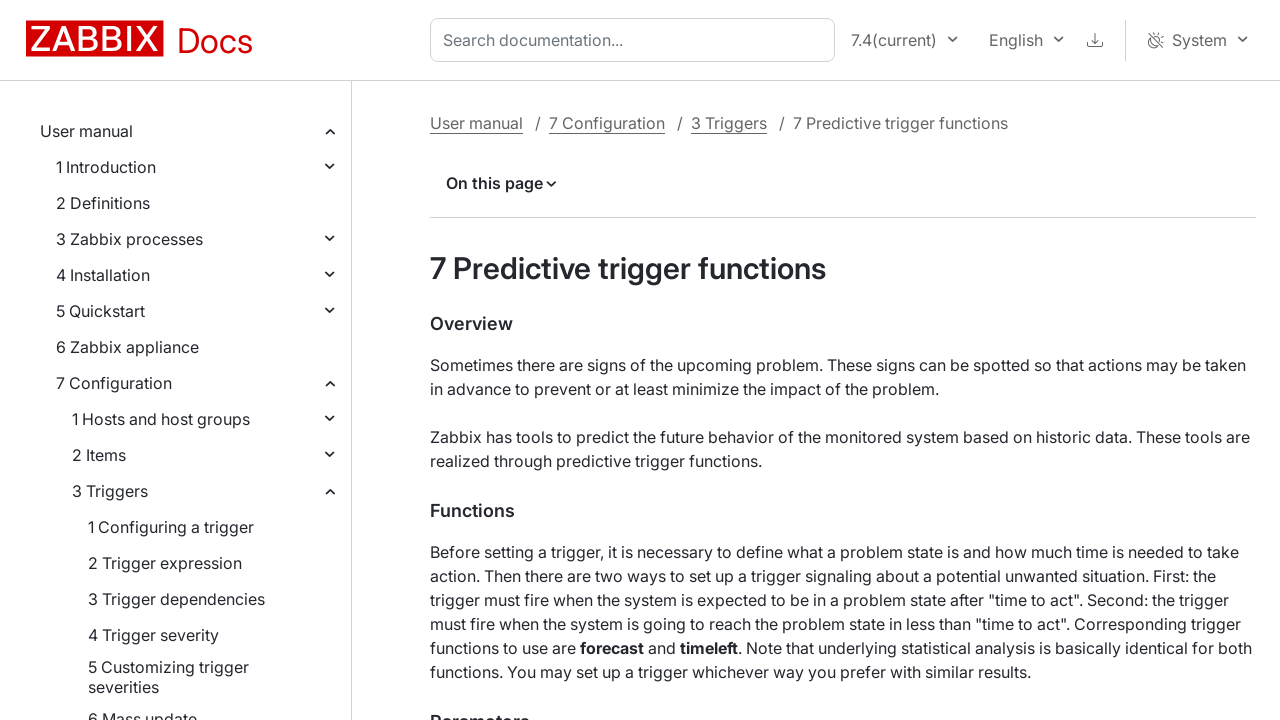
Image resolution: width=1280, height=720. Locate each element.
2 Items (99, 455)
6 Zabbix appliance (127, 347)
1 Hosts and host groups (161, 419)
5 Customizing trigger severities (168, 677)
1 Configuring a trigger (171, 527)
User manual (86, 131)
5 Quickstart (100, 311)
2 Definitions (103, 203)
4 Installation (103, 275)
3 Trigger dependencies (176, 599)
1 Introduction (106, 167)
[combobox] (636, 40)
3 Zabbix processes (129, 239)
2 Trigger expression (165, 563)
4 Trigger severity (153, 635)
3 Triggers (110, 491)
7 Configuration (114, 383)
